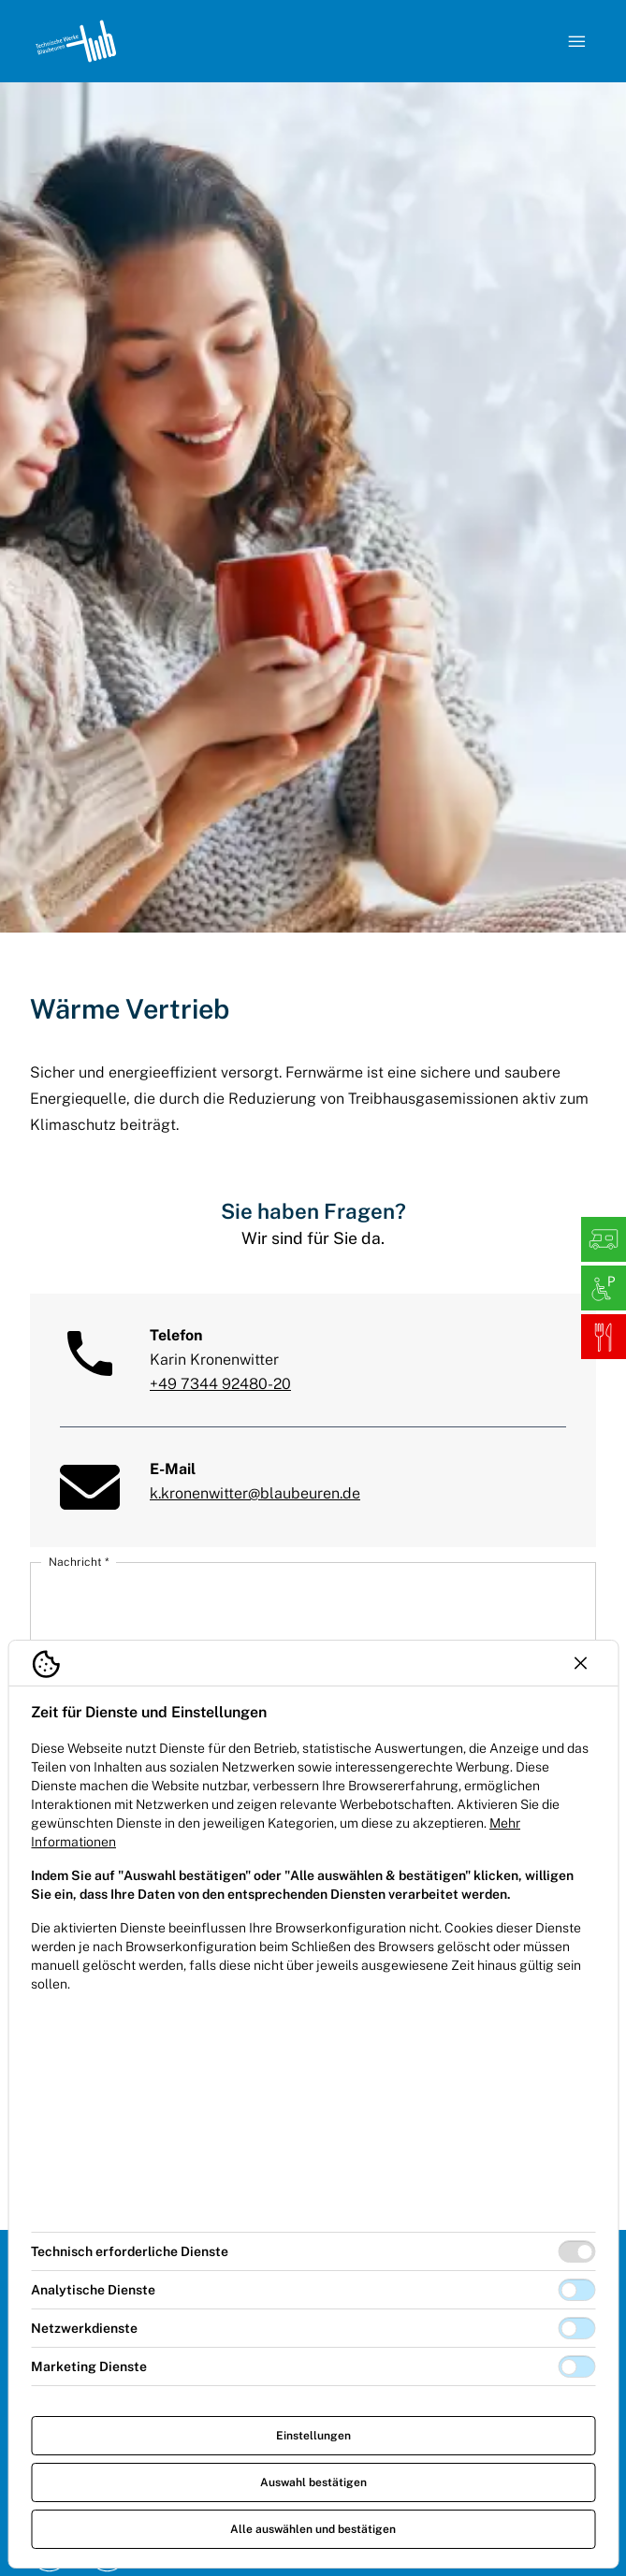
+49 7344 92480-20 (220, 1384)
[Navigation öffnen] (577, 41)
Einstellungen (313, 2435)
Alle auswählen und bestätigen (313, 2529)
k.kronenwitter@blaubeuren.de (255, 1493)
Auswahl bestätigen (313, 2482)
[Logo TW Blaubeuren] (76, 41)
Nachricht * (79, 1562)
